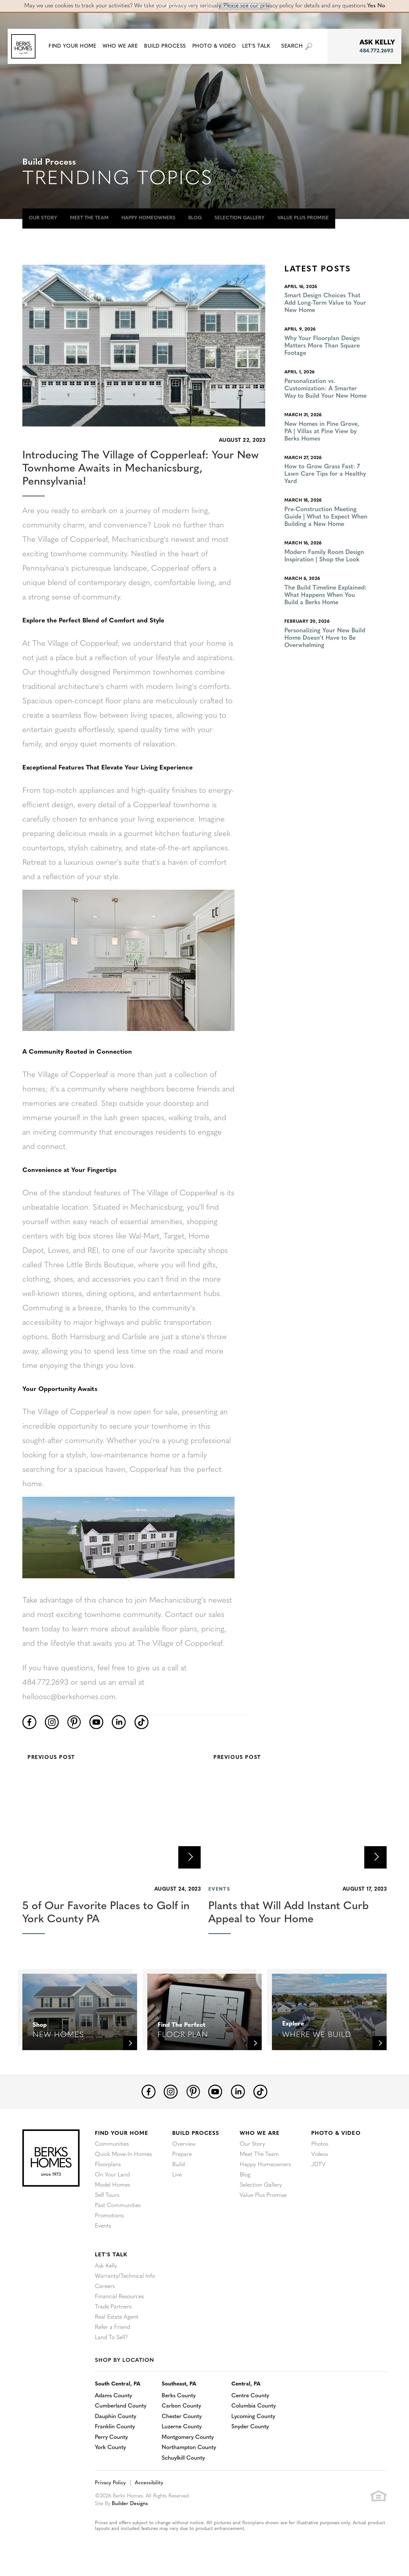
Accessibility (149, 2482)
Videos (319, 2154)
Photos (319, 2144)
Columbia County (256, 2406)
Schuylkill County (185, 2457)
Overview (184, 2144)
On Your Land (112, 2175)
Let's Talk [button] (259, 46)
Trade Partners (113, 2307)
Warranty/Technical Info (125, 2276)
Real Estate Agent (116, 2317)
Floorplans (108, 2165)
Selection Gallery (239, 218)
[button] (75, 46)
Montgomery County (190, 2437)
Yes (371, 6)
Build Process (195, 2133)
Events (103, 2226)
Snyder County (253, 2427)
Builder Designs (130, 2502)
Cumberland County (121, 2406)
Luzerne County (183, 2427)
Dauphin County (116, 2416)
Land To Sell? (111, 2338)
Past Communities (118, 2206)
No (381, 6)
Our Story (43, 218)
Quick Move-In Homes (123, 2154)
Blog (195, 218)
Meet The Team (89, 218)
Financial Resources (119, 2297)
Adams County (114, 2396)
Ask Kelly (106, 2266)
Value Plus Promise (303, 218)
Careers (105, 2286)
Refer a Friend (112, 2327)
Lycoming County (256, 2416)
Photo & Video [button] (217, 46)
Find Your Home (121, 2133)
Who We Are (260, 2133)
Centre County (253, 2396)
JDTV (318, 2165)
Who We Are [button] (122, 46)
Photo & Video (335, 2133)
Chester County (183, 2416)
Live (177, 2175)
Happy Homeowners (148, 218)
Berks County (180, 2396)
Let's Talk (111, 2255)
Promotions (109, 2216)
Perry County (112, 2437)
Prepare (182, 2154)
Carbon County (183, 2406)
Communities (112, 2144)
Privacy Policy (110, 2482)
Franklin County (115, 2427)
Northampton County (191, 2447)
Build (178, 2165)
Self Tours (107, 2195)
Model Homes (112, 2185)
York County (111, 2447)
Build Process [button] (168, 46)
